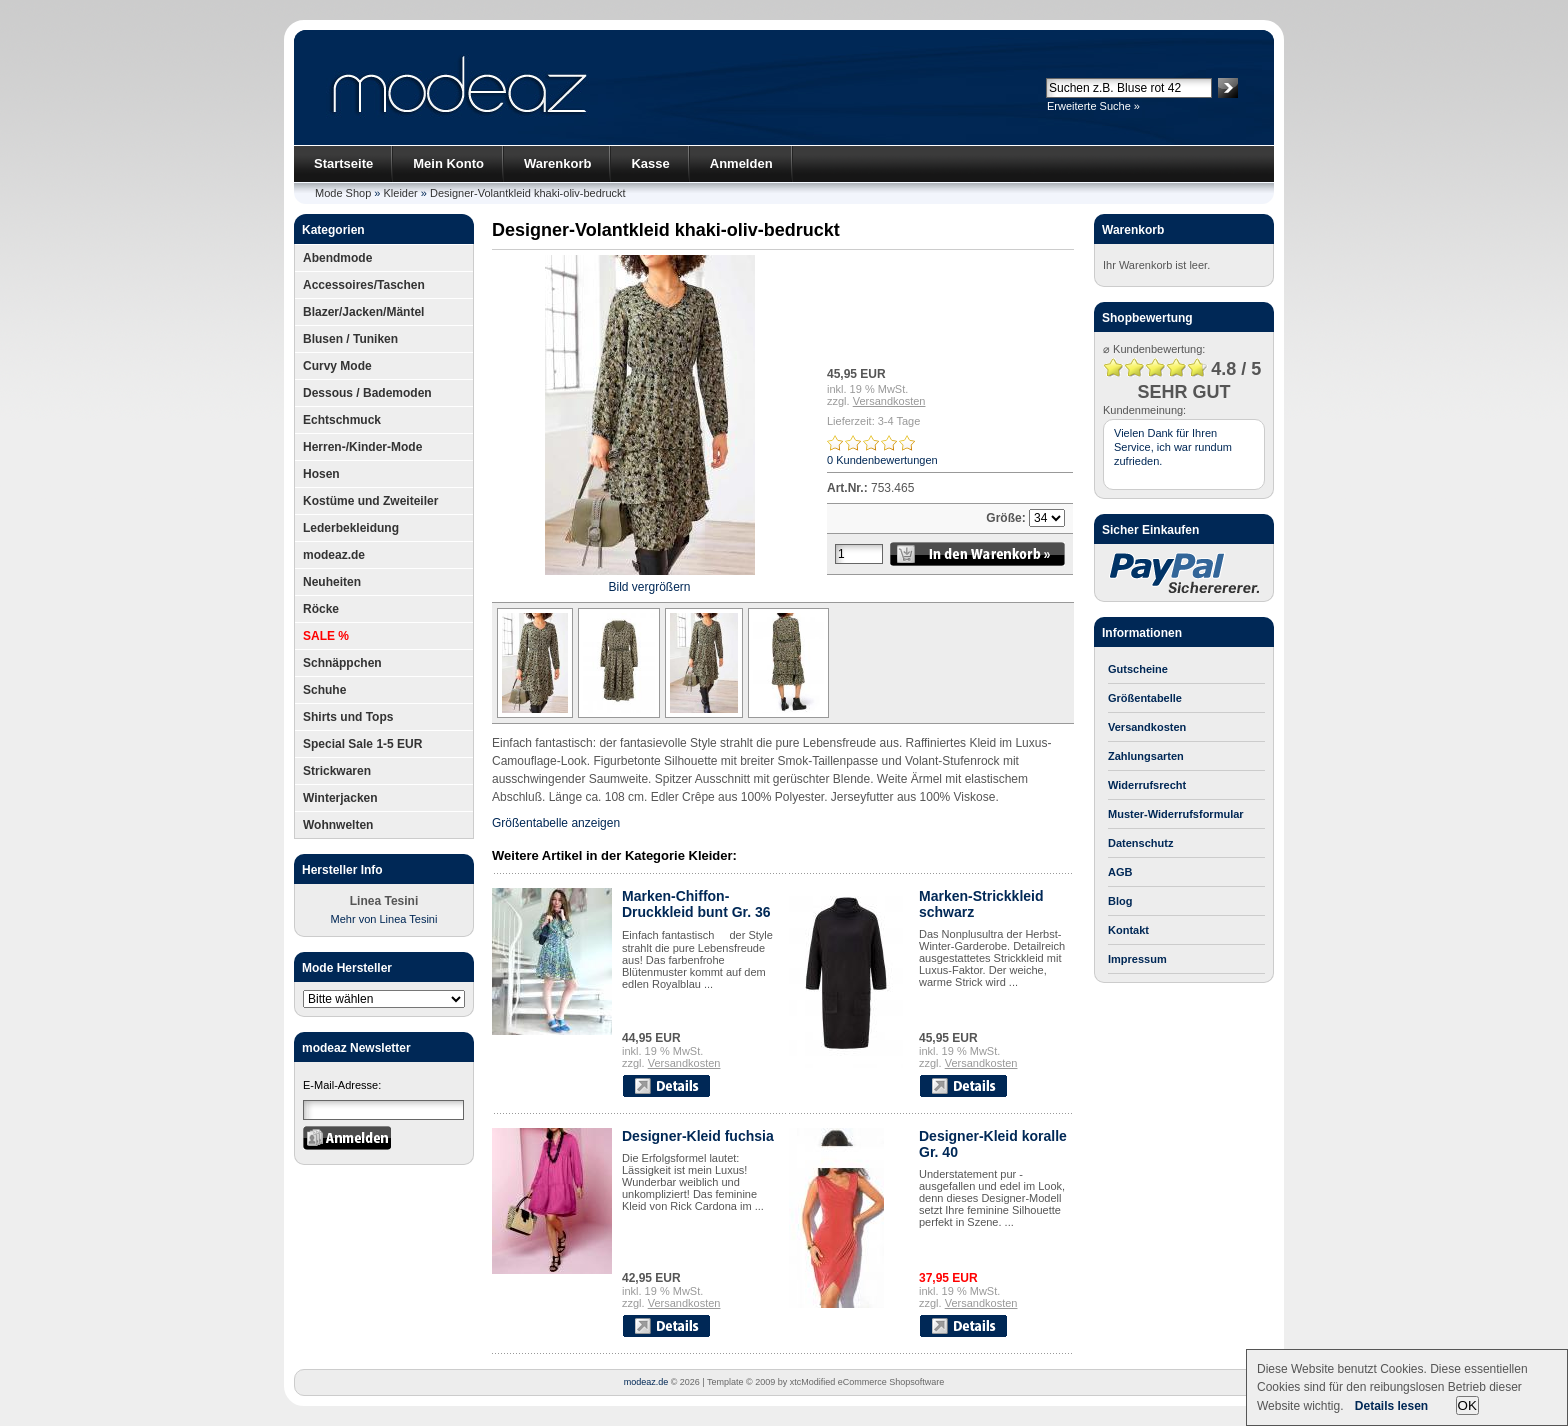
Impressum (1137, 959)
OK (1467, 1405)
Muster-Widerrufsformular (1176, 814)
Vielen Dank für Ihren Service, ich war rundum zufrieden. (1173, 447)
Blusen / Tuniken (350, 339)
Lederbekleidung (351, 528)
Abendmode (337, 258)
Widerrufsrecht (1147, 785)
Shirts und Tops (348, 717)
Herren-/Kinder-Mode (362, 447)
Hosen (321, 474)
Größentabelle (1145, 698)
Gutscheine (1138, 669)
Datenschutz (1140, 843)
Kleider (401, 193)
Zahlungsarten (1146, 756)
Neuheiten (332, 582)
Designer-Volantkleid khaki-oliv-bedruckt (528, 193)
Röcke (321, 609)
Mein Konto (448, 163)
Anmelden (741, 163)
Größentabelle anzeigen (556, 823)
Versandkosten (889, 401)
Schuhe (324, 690)
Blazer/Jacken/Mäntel (363, 312)
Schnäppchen (342, 663)
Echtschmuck (342, 420)
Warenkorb (557, 163)
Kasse (650, 163)
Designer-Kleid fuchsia (698, 1136)
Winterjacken (340, 798)
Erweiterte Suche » (1093, 106)
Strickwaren (337, 771)
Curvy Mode (337, 366)
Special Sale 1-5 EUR (362, 744)
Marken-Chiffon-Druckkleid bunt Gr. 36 (696, 904)
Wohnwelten (338, 825)
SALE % (326, 636)
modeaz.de (334, 555)
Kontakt (1128, 930)
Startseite (343, 163)
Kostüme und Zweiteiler (370, 501)
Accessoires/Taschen (364, 285)
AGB (1120, 872)
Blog (1120, 901)
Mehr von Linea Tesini (384, 919)
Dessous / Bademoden (367, 393)
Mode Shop (343, 193)
